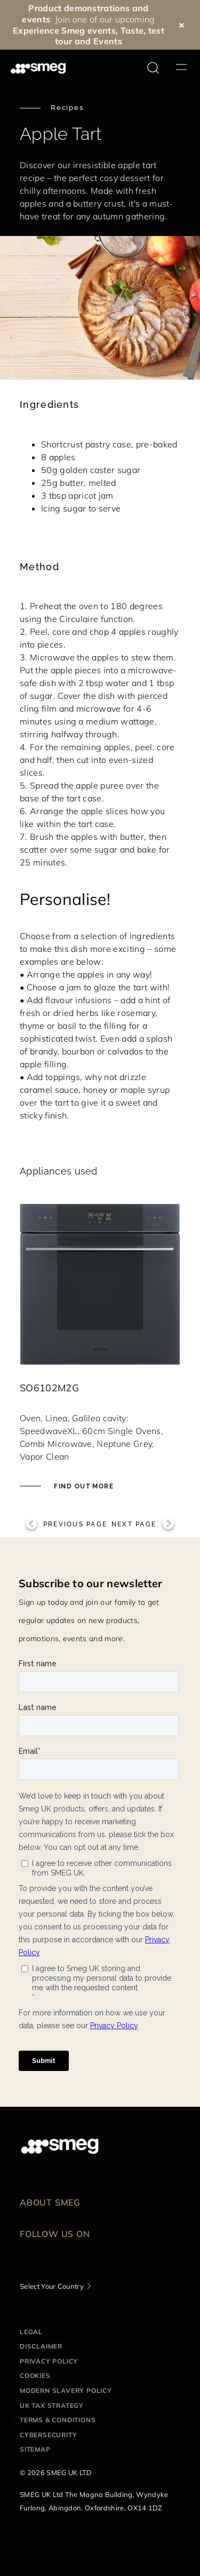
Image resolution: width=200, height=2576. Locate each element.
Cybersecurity (48, 2435)
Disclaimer (41, 2346)
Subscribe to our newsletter (91, 1583)
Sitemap (35, 2449)
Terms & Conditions (57, 2420)
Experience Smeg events (64, 30)
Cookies (35, 2376)
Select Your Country (52, 2286)
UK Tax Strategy (52, 2405)
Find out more (83, 1486)
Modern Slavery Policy (66, 2390)
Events (107, 41)
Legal (31, 2332)
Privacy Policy (49, 2361)
